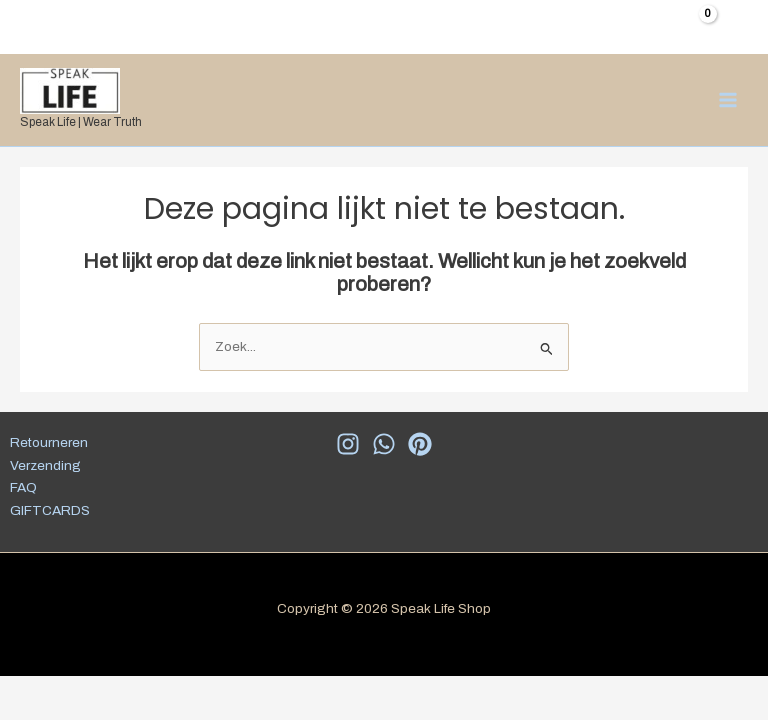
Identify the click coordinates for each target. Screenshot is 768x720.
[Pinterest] (420, 444)
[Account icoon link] (739, 24)
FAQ (23, 487)
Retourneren (49, 442)
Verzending (45, 465)
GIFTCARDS (50, 510)
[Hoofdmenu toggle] (728, 99)
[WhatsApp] (384, 444)
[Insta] (348, 444)
